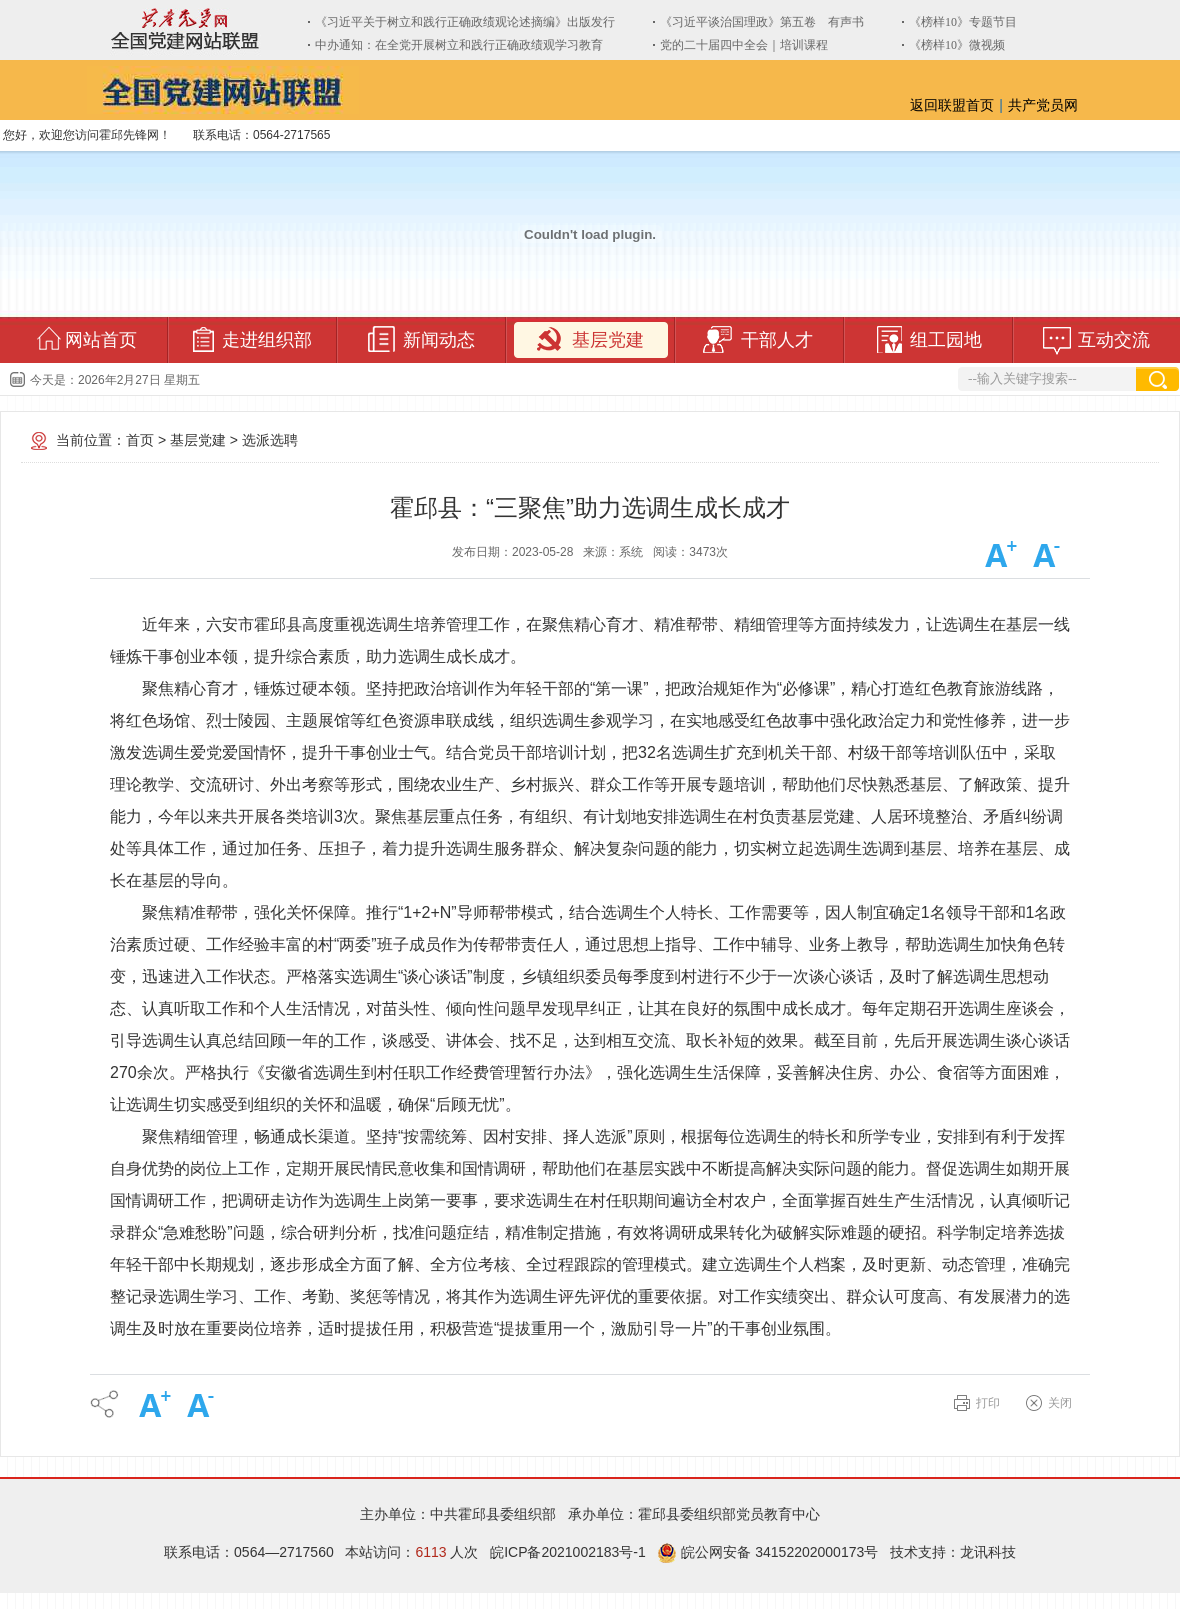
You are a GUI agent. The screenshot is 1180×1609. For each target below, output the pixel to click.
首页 (140, 440)
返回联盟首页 (952, 105)
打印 (988, 1403)
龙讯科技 (988, 1552)
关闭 (1060, 1403)
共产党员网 (1043, 105)
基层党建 (198, 440)
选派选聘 (270, 440)
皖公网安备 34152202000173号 (767, 1552)
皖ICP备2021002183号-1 (568, 1552)
